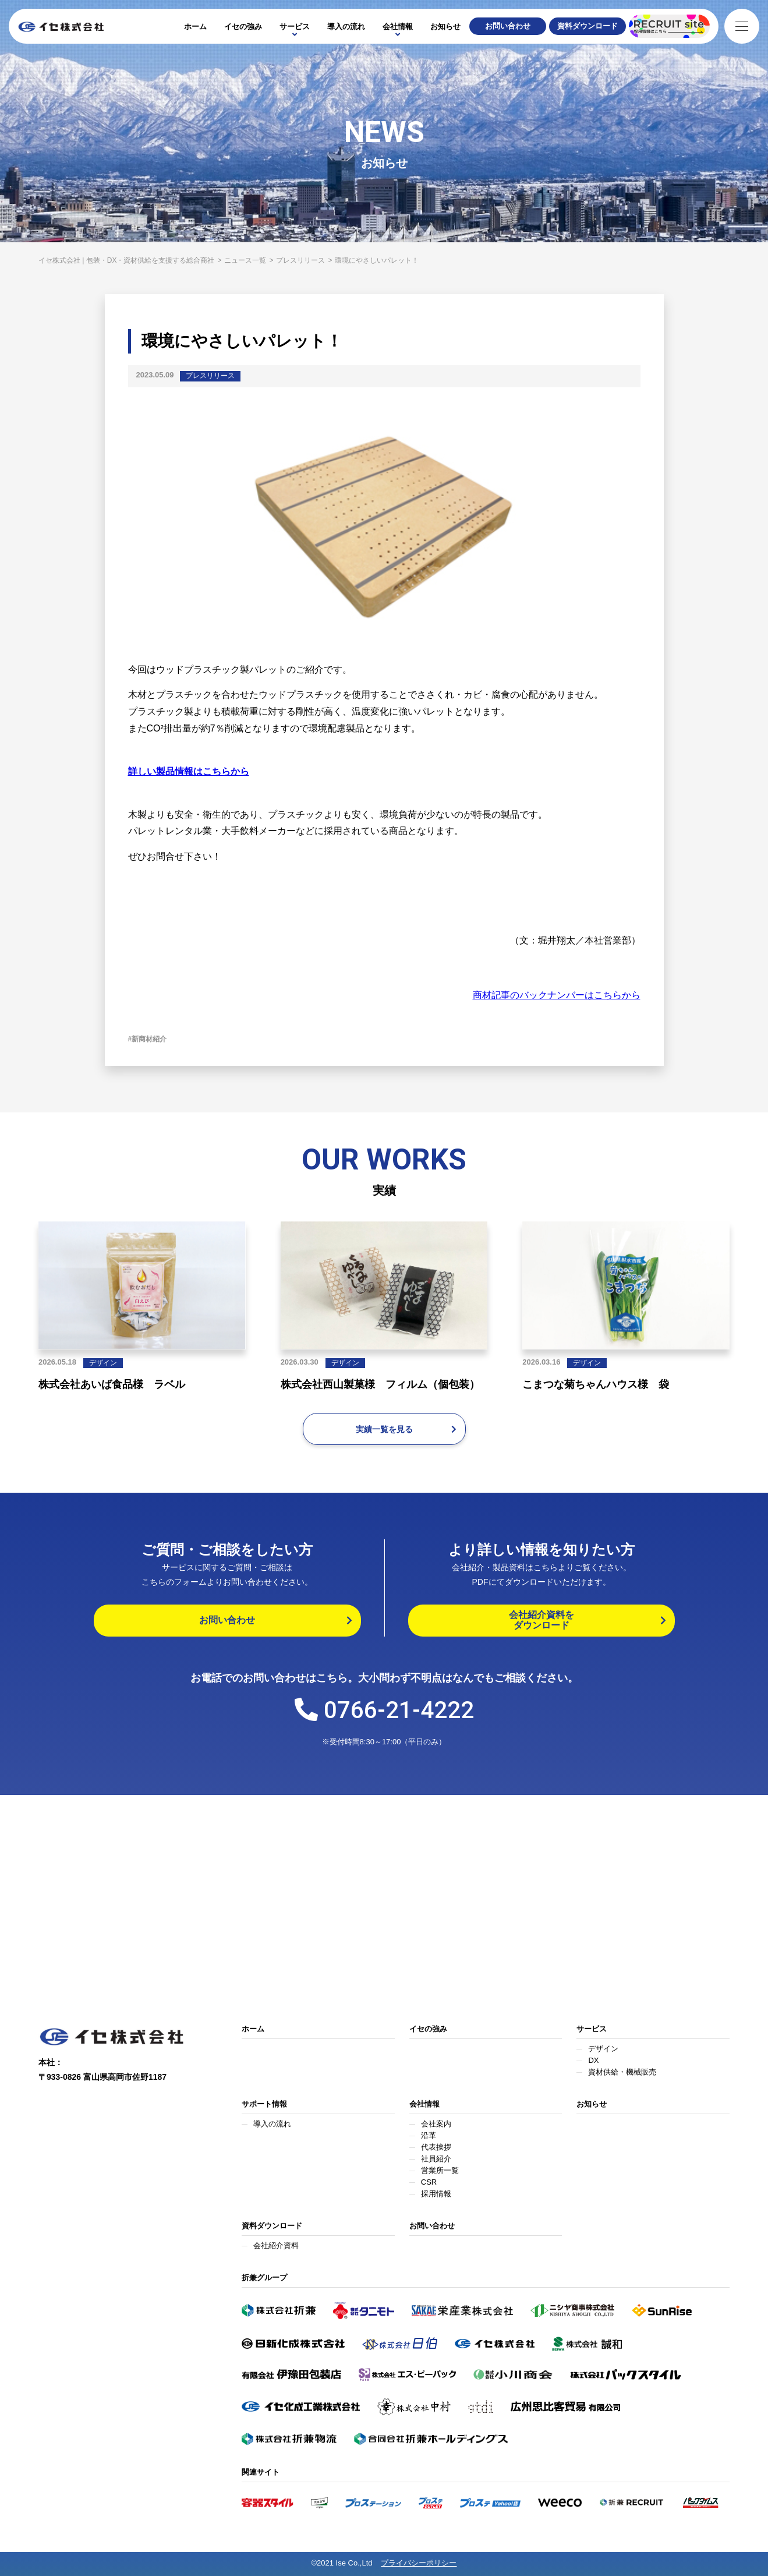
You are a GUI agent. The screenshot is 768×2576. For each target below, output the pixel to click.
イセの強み (243, 26)
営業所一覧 (440, 2170)
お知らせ (445, 26)
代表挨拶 (436, 2147)
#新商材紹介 (147, 1039)
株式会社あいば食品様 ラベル (111, 1384)
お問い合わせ (432, 2226)
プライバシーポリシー (418, 2563)
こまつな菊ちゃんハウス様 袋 (595, 1384)
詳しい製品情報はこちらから (188, 771)
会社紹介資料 (276, 2245)
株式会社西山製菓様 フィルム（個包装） (380, 1384)
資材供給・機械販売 (622, 2072)
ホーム (195, 26)
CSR (429, 2182)
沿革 (428, 2135)
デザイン (103, 1363)
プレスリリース (210, 376)
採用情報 (436, 2193)
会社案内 (436, 2123)
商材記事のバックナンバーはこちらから (556, 995)
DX (593, 2060)
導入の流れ (346, 26)
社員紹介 (436, 2158)
